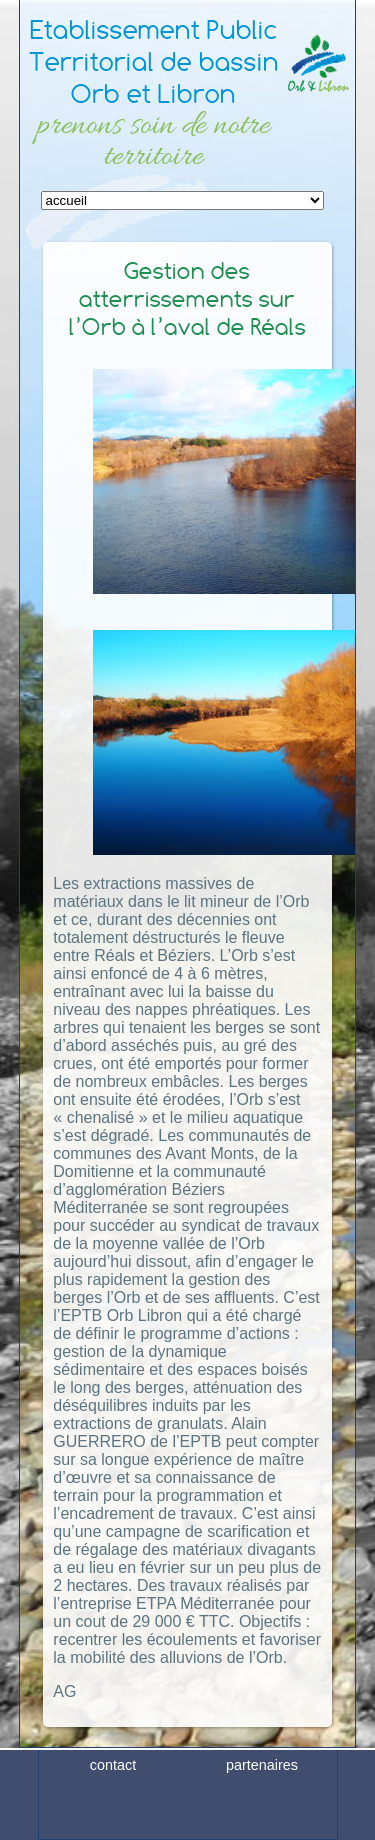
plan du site (262, 1824)
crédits (113, 1824)
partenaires (262, 1793)
